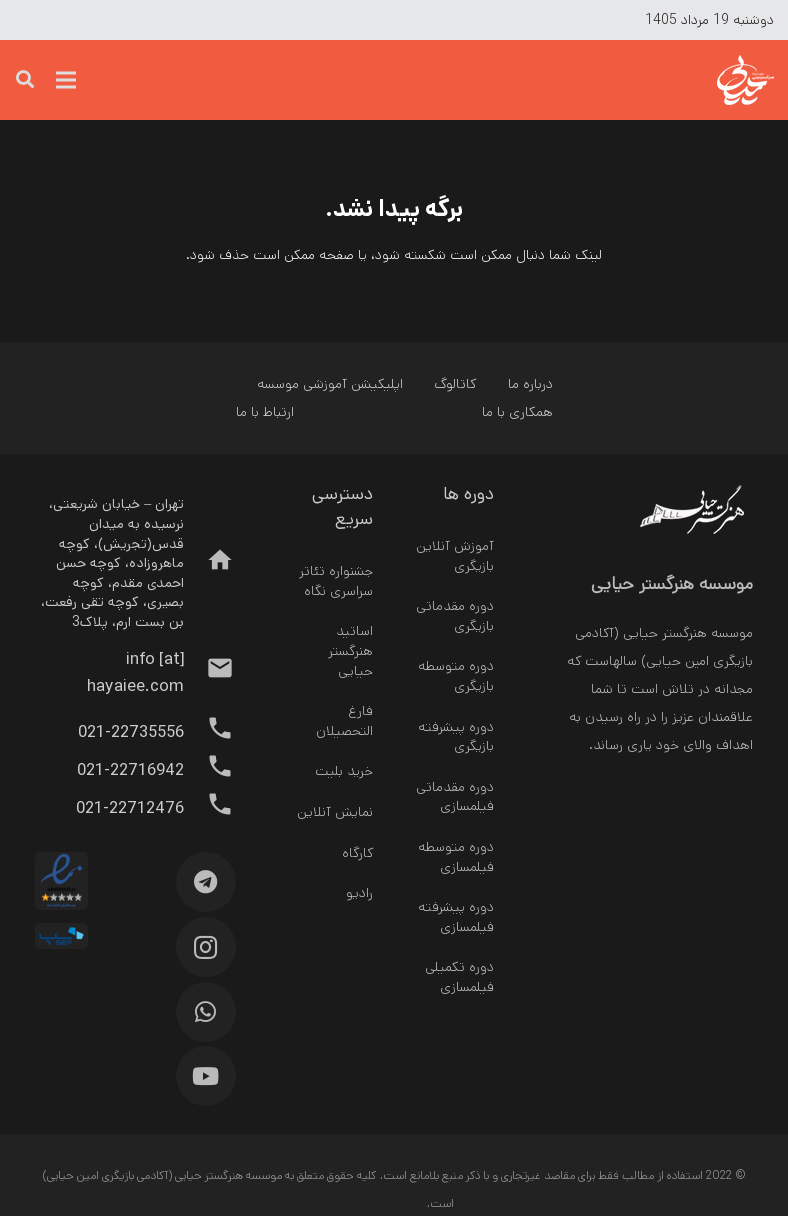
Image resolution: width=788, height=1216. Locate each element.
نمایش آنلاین (335, 812)
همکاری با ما (517, 412)
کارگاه (357, 853)
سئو (344, 1203)
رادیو (359, 893)
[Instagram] (206, 947)
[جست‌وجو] (25, 79)
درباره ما (530, 384)
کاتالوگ (455, 384)
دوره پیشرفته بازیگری (456, 737)
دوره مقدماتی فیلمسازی (455, 797)
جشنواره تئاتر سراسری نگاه (336, 581)
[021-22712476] (209, 809)
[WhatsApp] (206, 1012)
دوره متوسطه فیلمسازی (456, 857)
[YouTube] (206, 1076)
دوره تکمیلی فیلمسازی (459, 977)
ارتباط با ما (265, 412)
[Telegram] (206, 882)
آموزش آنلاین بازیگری (455, 556)
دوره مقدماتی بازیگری (455, 616)
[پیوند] (709, 80)
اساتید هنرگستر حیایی (350, 650)
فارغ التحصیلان (344, 721)
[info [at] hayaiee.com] (209, 673)
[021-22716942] (209, 771)
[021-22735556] (209, 733)
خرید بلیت (344, 771)
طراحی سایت (394, 1203)
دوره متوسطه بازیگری (456, 676)
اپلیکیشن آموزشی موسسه (330, 384)
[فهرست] (66, 80)
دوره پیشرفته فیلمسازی (456, 917)
